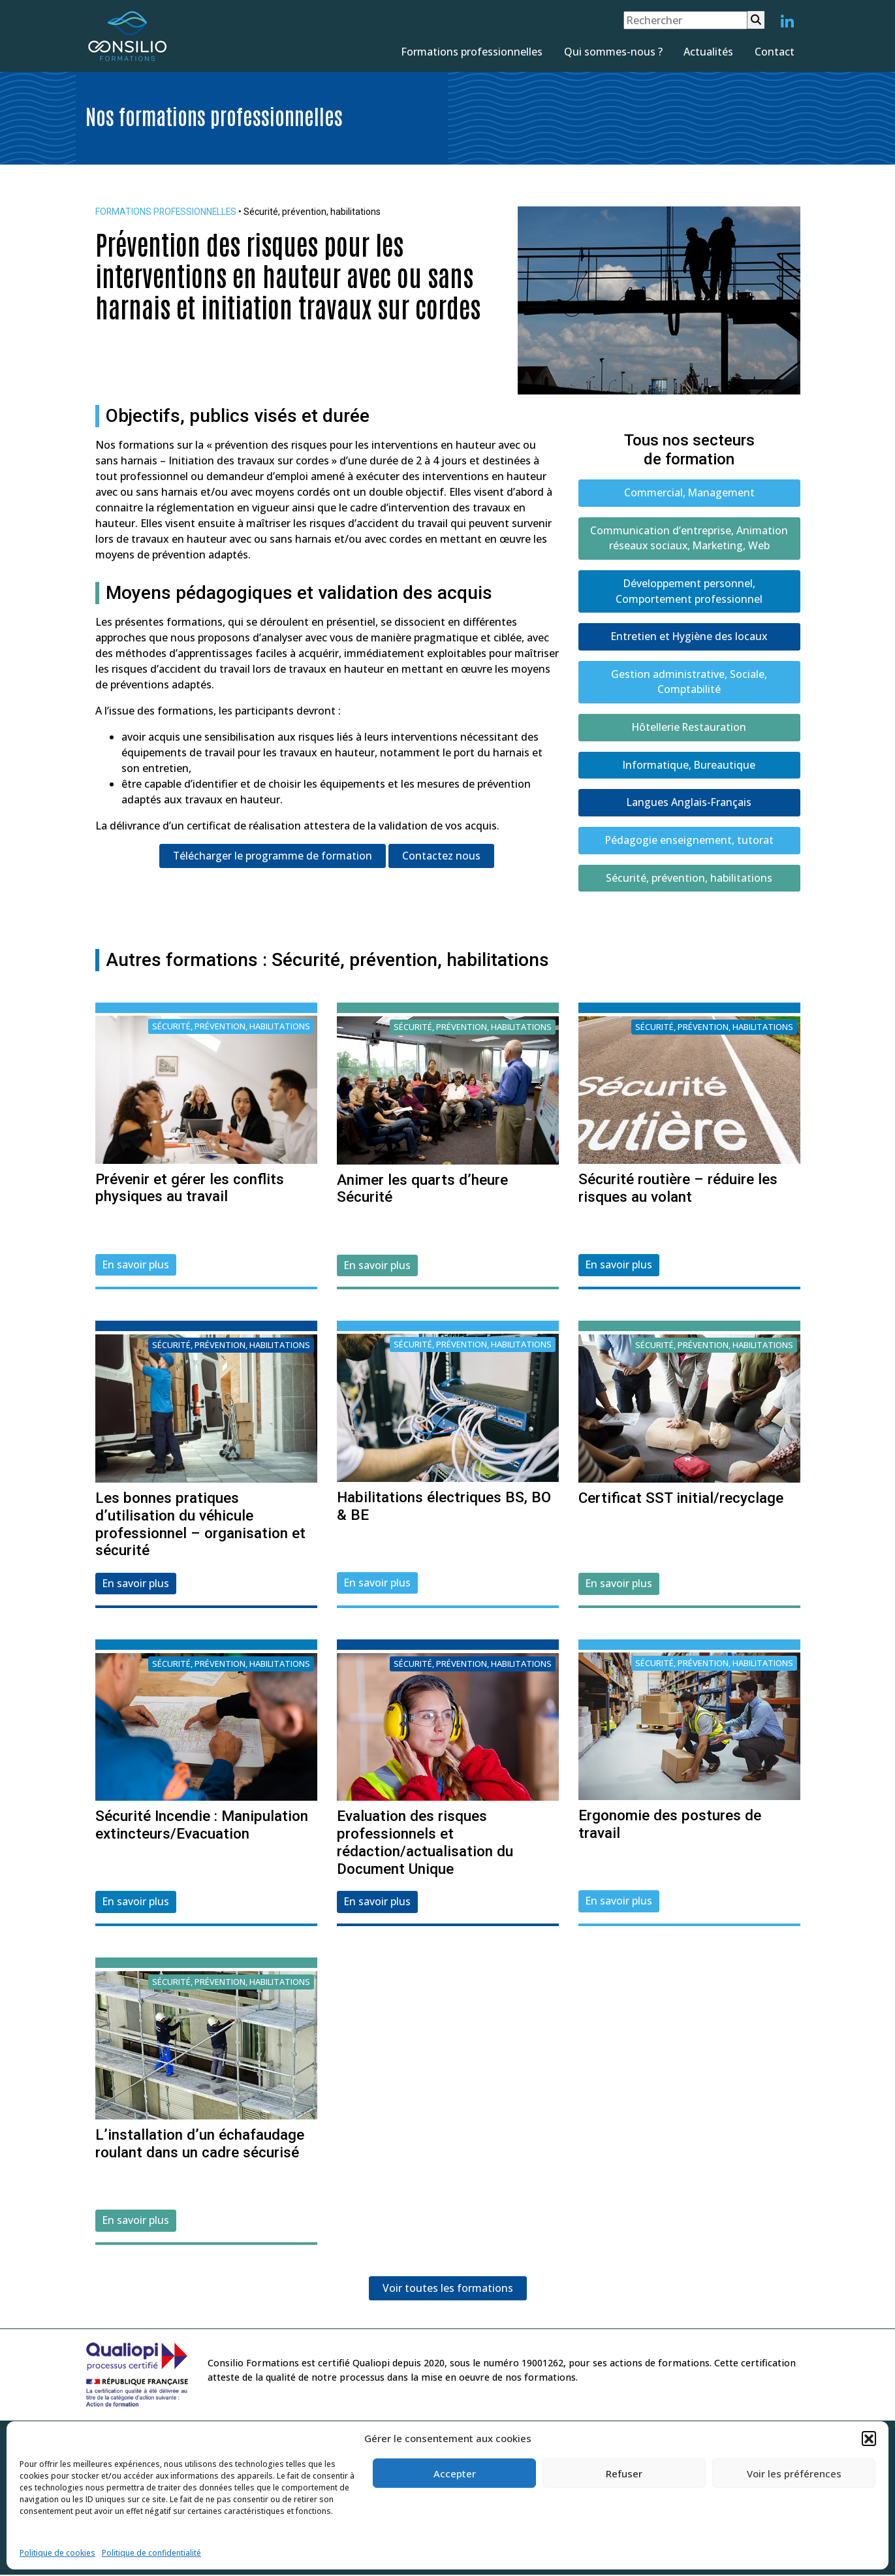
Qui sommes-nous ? (613, 51)
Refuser (624, 2473)
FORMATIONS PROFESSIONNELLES (167, 211)
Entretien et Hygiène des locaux (689, 638)
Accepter (454, 2473)
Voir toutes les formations (448, 2292)
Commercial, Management (689, 493)
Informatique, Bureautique (689, 767)
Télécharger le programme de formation (273, 856)
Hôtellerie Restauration (689, 729)
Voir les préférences (794, 2473)
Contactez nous (442, 856)
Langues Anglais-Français (689, 805)
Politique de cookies (57, 2552)
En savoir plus (136, 1268)
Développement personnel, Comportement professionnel (689, 592)
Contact (774, 51)
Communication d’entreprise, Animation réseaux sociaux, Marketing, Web (689, 539)
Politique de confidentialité (151, 2552)
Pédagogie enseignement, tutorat (689, 843)
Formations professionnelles (471, 51)
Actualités (708, 51)
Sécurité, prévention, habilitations (689, 881)
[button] (868, 2438)
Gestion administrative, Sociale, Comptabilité (689, 684)
